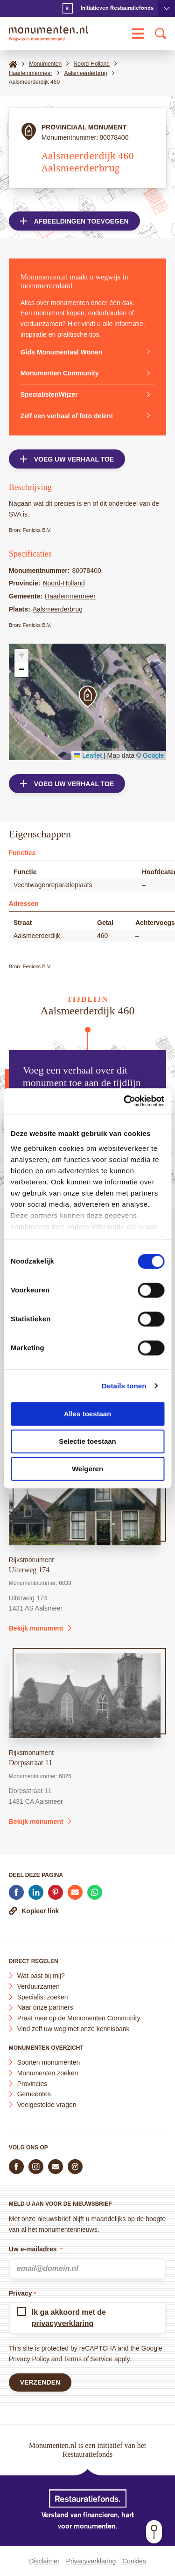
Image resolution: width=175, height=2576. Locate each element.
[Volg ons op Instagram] (35, 2166)
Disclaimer (44, 2561)
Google (153, 755)
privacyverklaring (63, 2323)
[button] (87, 696)
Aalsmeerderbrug (58, 609)
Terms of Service (88, 2359)
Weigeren (87, 1469)
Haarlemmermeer (70, 596)
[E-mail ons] (55, 2166)
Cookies (134, 2561)
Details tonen (124, 1386)
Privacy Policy (29, 2359)
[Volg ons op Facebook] (16, 2166)
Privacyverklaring (91, 2561)
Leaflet (88, 755)
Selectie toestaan (87, 1441)
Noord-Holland (63, 583)
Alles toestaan (88, 1414)
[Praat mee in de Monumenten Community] (75, 2166)
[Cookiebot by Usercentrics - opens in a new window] (124, 1101)
